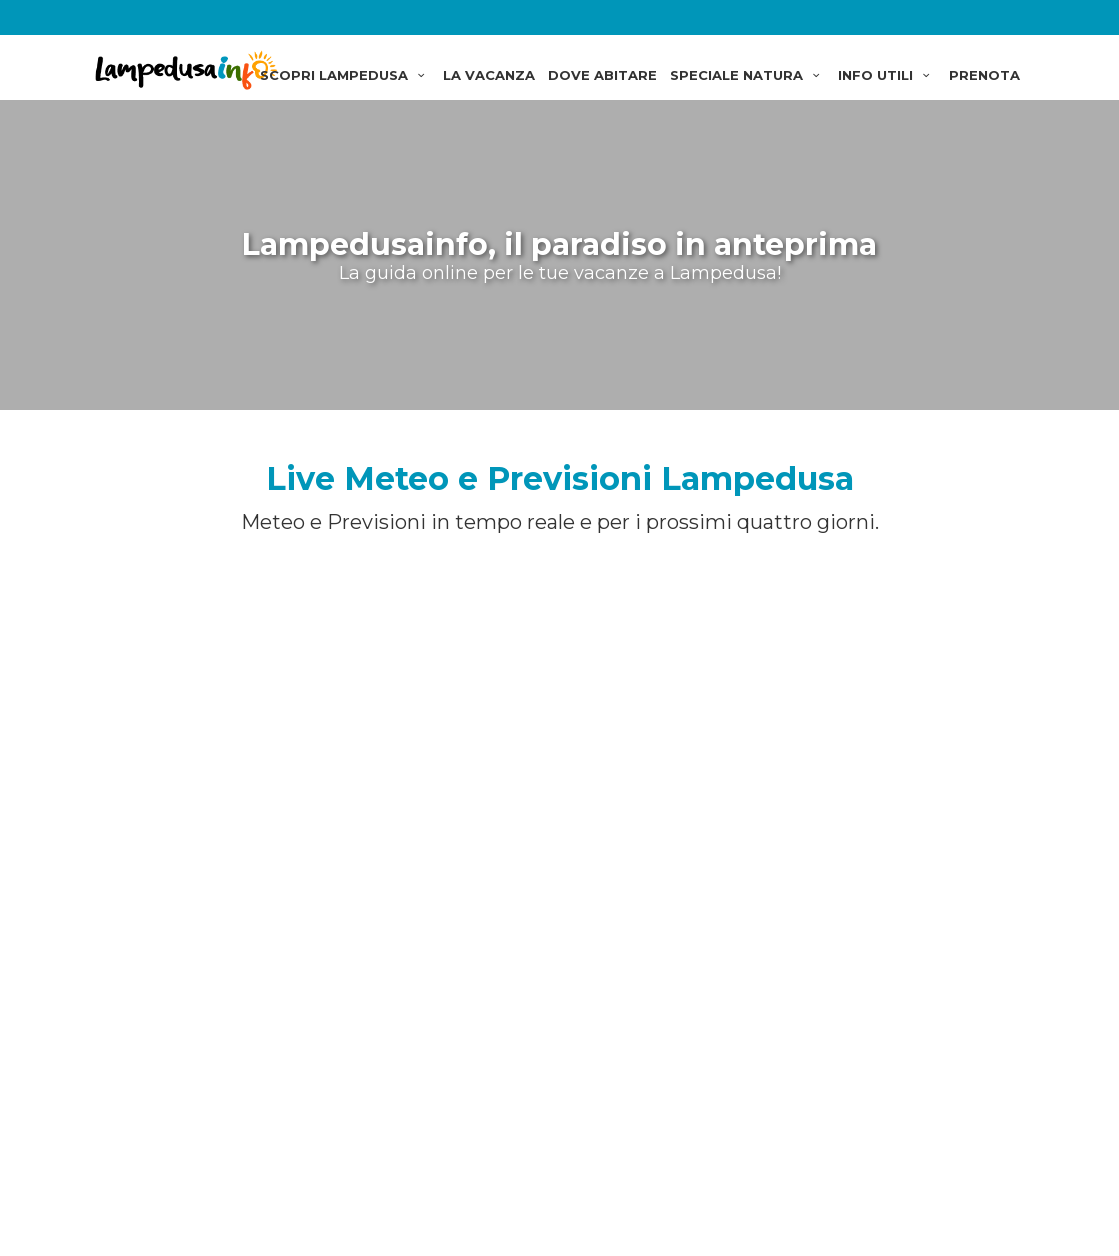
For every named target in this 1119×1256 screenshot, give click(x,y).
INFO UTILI (886, 75)
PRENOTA (984, 75)
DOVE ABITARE (602, 75)
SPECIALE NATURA (747, 75)
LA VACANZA (489, 75)
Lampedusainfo (189, 70)
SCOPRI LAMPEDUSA (345, 75)
